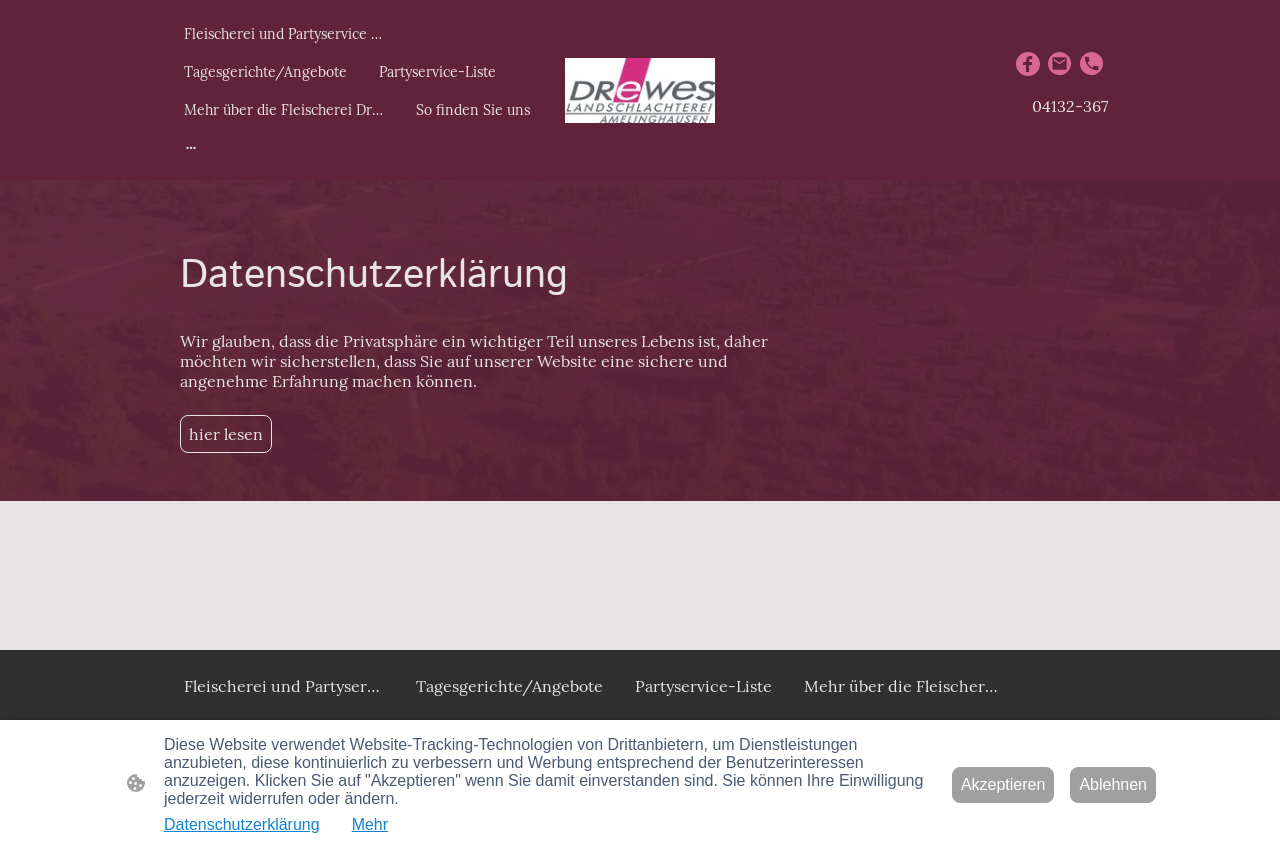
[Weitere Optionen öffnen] (191, 147)
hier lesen (226, 434)
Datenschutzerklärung (242, 824)
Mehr (370, 824)
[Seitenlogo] (639, 90)
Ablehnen (1113, 784)
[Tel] (1092, 64)
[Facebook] (1028, 64)
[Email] (1060, 64)
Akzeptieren (1003, 784)
